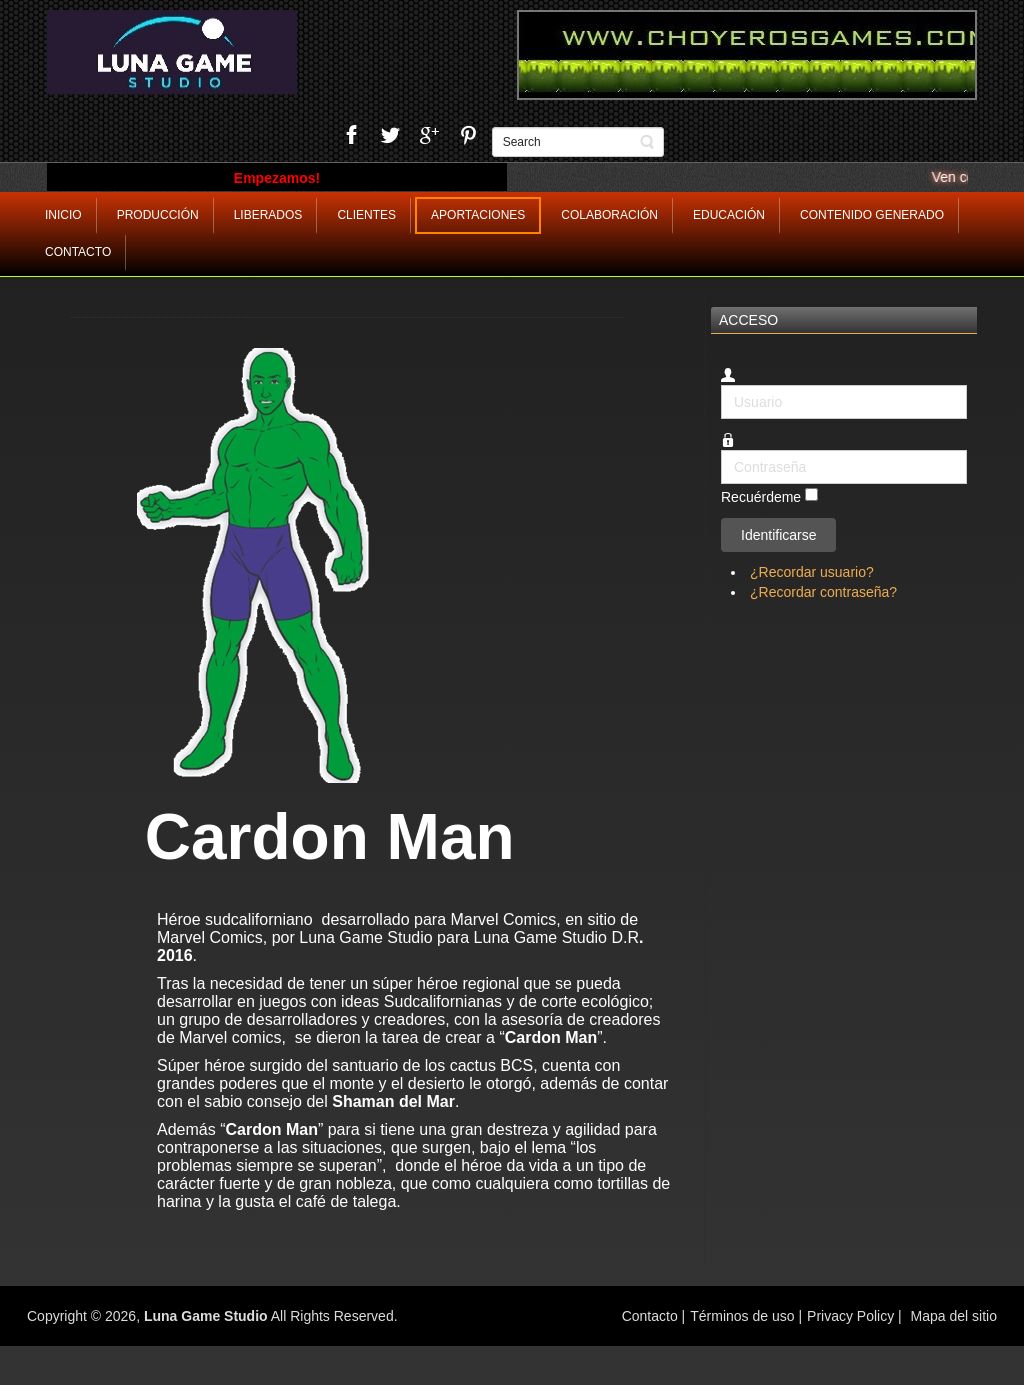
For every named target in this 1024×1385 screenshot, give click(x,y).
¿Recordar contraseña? (823, 592)
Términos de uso (742, 1316)
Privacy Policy (850, 1316)
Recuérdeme (761, 498)
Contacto (652, 1316)
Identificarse (778, 535)
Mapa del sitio (954, 1316)
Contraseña (721, 450)
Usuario (721, 385)
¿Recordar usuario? (812, 572)
